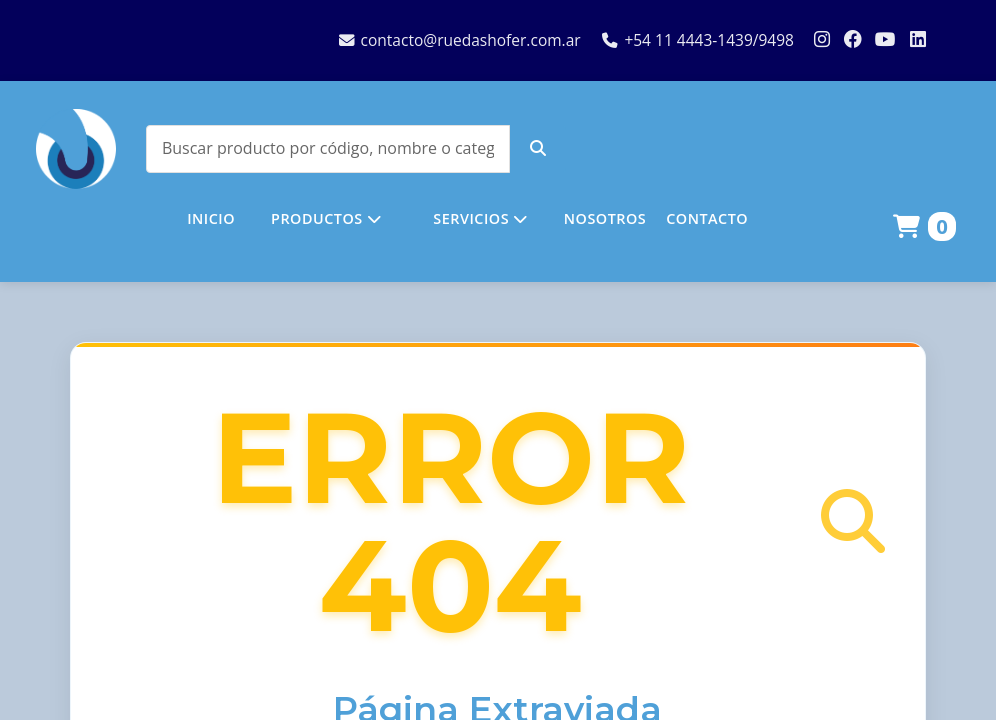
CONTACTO (707, 218)
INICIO (211, 218)
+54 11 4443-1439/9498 (698, 40)
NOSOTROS (605, 218)
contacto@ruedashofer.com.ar (460, 40)
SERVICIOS (480, 218)
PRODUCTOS (326, 218)
